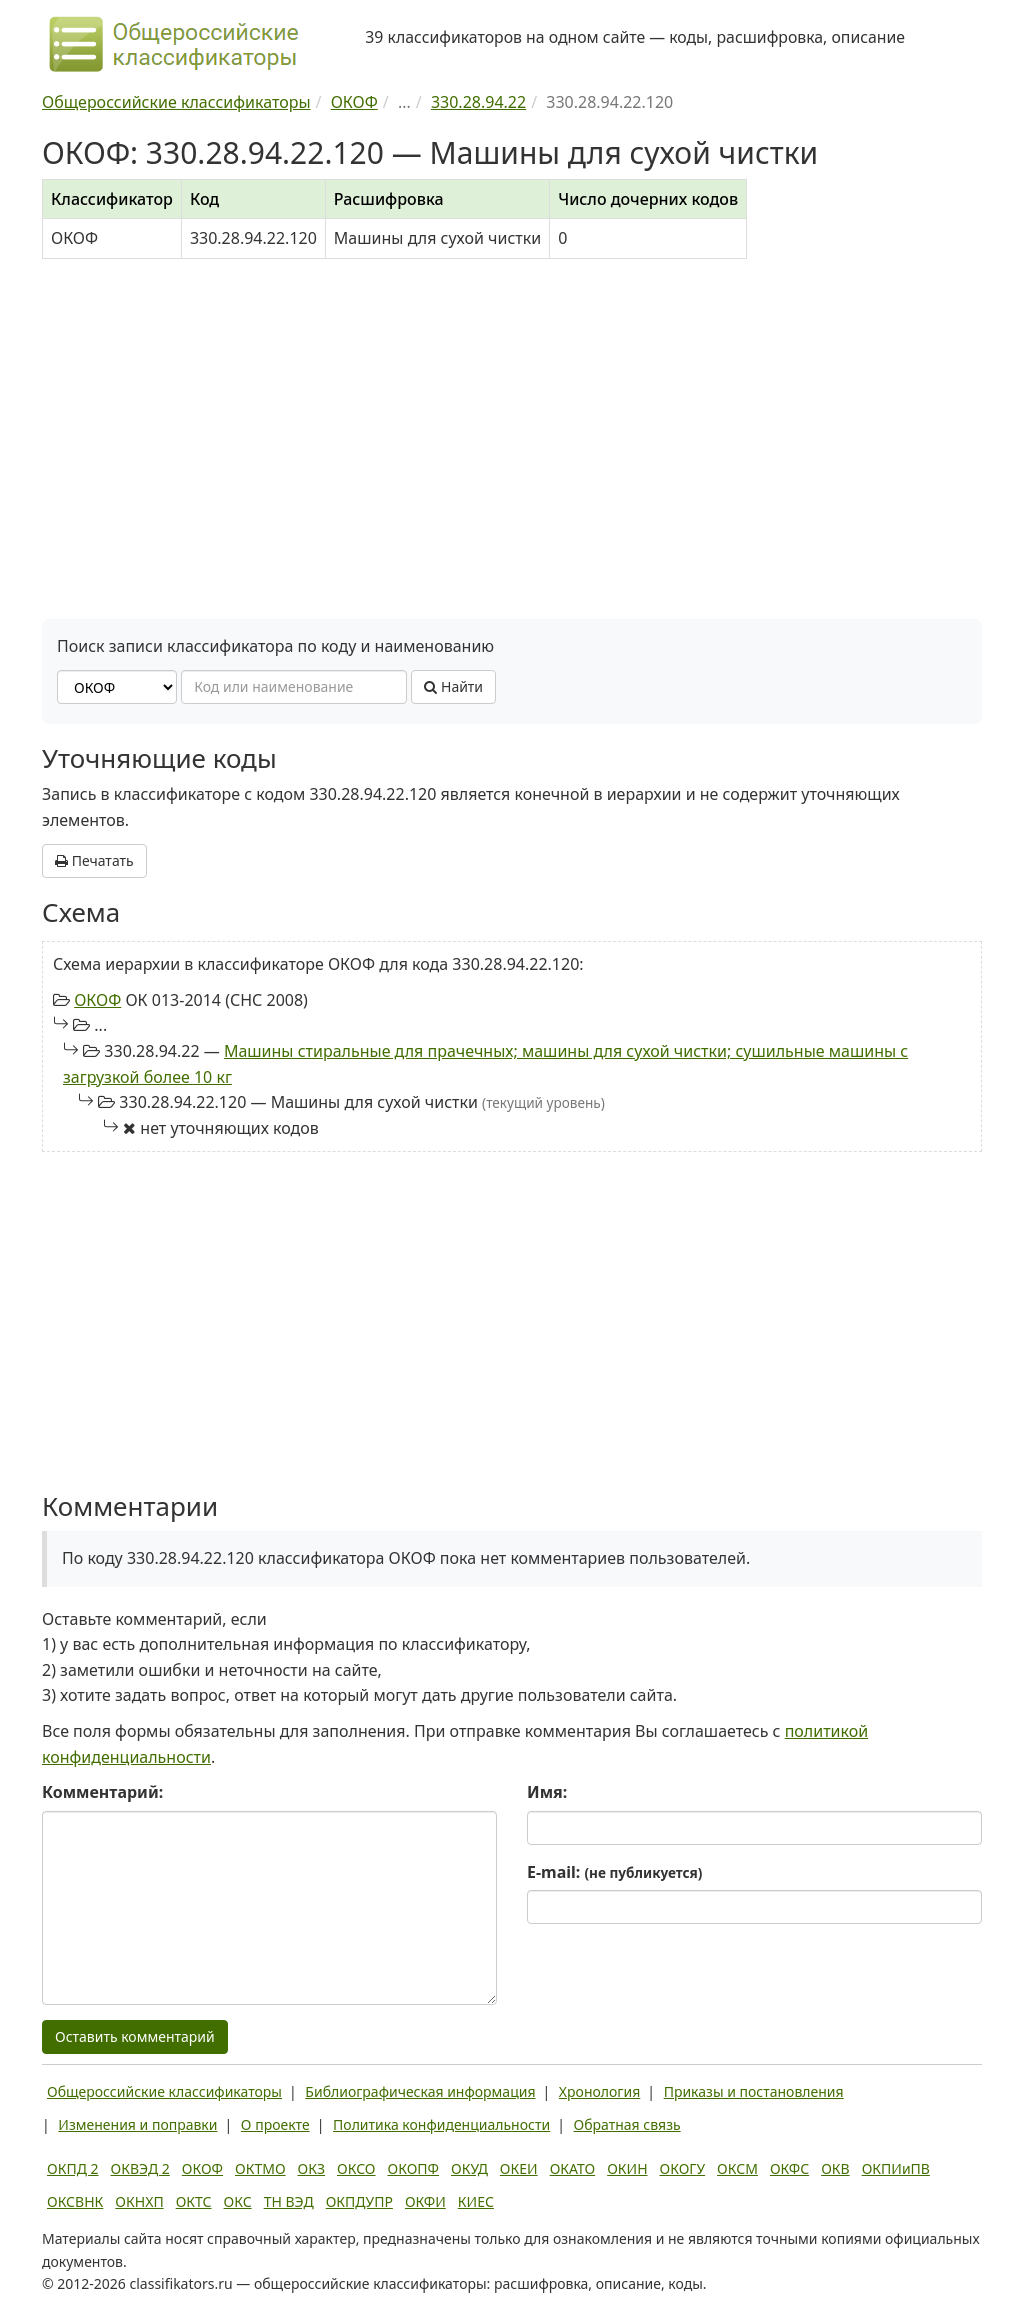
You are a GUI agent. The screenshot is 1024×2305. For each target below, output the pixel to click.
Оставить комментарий (135, 2036)
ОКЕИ (519, 2168)
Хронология (599, 2091)
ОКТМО (260, 2168)
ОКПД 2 (73, 2168)
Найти (453, 686)
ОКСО (356, 2168)
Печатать (94, 860)
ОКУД (469, 2168)
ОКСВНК (75, 2201)
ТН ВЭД (289, 2201)
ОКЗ (311, 2168)
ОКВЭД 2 (140, 2168)
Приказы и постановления (754, 2091)
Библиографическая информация (420, 2091)
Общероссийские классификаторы (164, 2091)
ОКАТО (573, 2168)
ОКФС (789, 2168)
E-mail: (614, 1872)
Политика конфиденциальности (441, 2124)
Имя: (547, 1792)
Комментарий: (102, 1792)
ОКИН (627, 2168)
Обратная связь (627, 2124)
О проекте (275, 2124)
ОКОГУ (683, 2168)
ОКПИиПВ (896, 2168)
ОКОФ (97, 1000)
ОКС (238, 2201)
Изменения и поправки (137, 2124)
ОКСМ (737, 2168)
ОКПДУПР (359, 2201)
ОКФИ (425, 2201)
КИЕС (476, 2201)
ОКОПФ (413, 2168)
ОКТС (194, 2201)
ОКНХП (139, 2201)
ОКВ (835, 2168)
